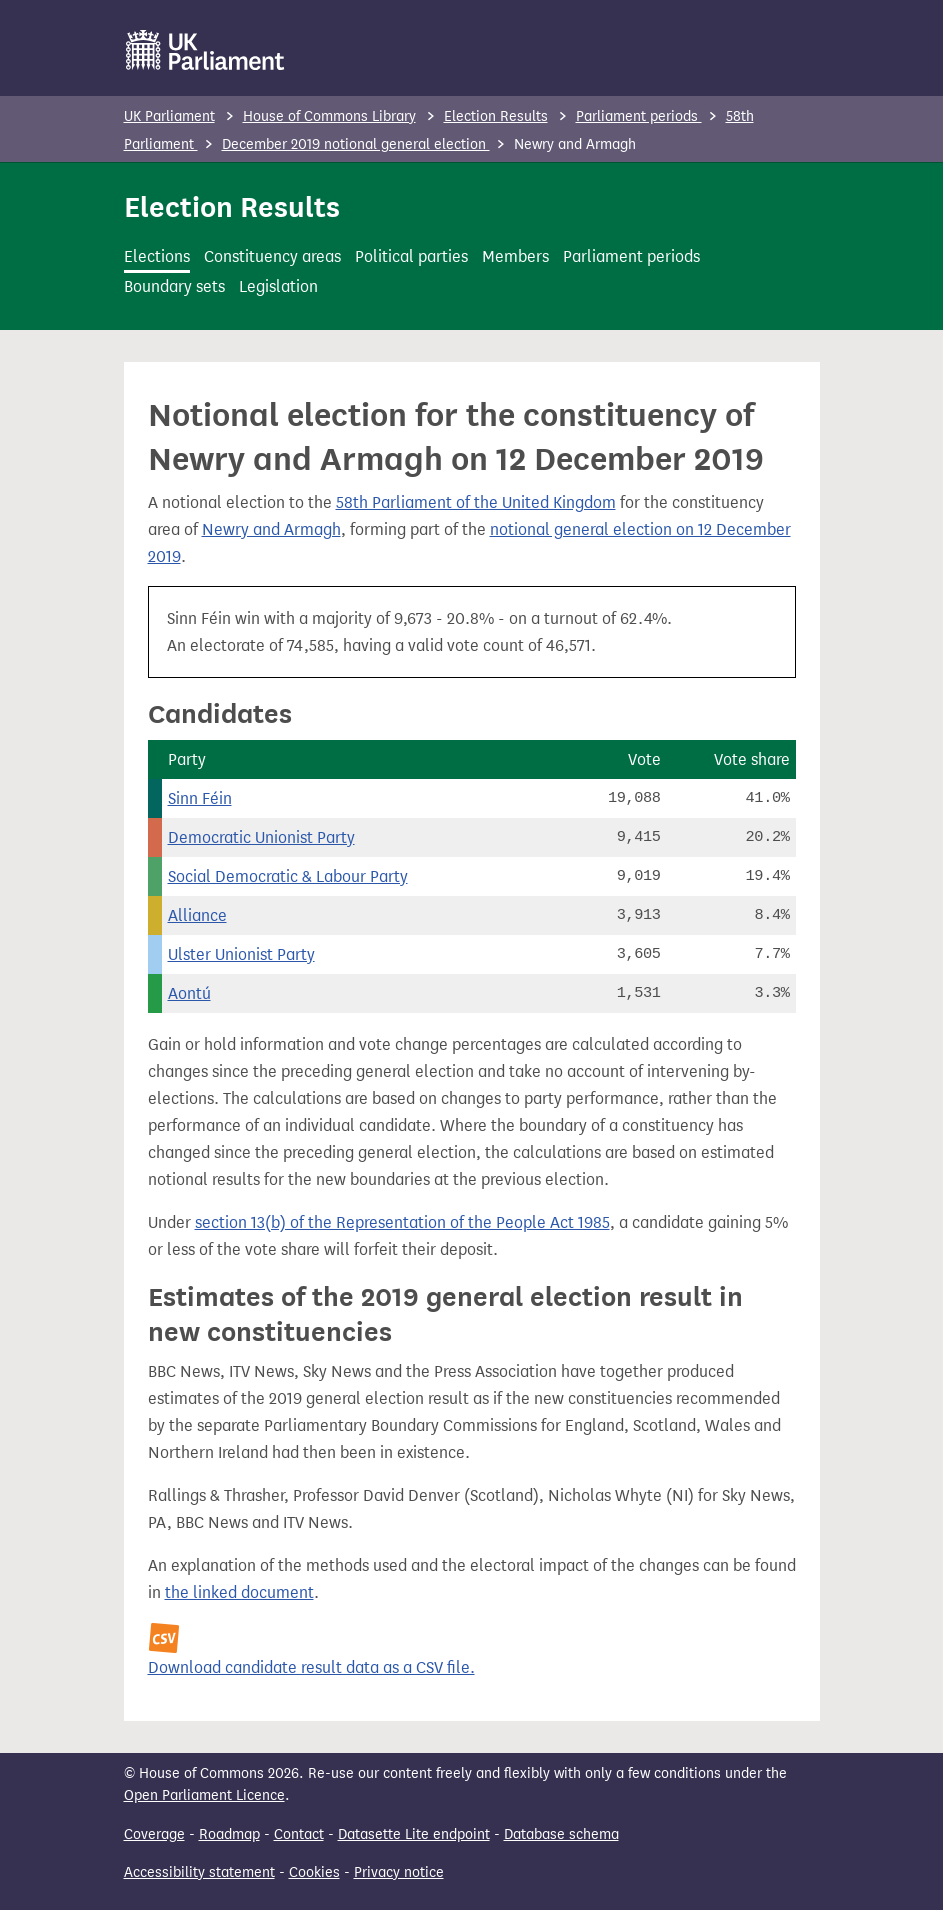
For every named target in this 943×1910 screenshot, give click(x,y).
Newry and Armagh (271, 529)
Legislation (278, 286)
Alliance (197, 915)
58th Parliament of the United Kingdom (476, 502)
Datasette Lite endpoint (414, 1834)
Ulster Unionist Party (241, 954)
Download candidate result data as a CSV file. (311, 1667)
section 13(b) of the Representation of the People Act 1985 (402, 1222)
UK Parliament (169, 116)
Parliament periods (639, 116)
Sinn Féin (200, 798)
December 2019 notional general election (356, 144)
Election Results (496, 116)
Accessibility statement (199, 1872)
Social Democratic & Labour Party (288, 876)
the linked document (239, 1592)
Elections (157, 256)
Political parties (411, 256)
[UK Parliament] (205, 50)
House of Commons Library (329, 116)
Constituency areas (272, 256)
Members (515, 256)
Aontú (189, 993)
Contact (299, 1834)
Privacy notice (399, 1872)
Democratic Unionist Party (261, 837)
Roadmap (229, 1834)
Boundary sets (174, 286)
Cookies (314, 1872)
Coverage (154, 1834)
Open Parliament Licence (204, 1795)
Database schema (561, 1834)
